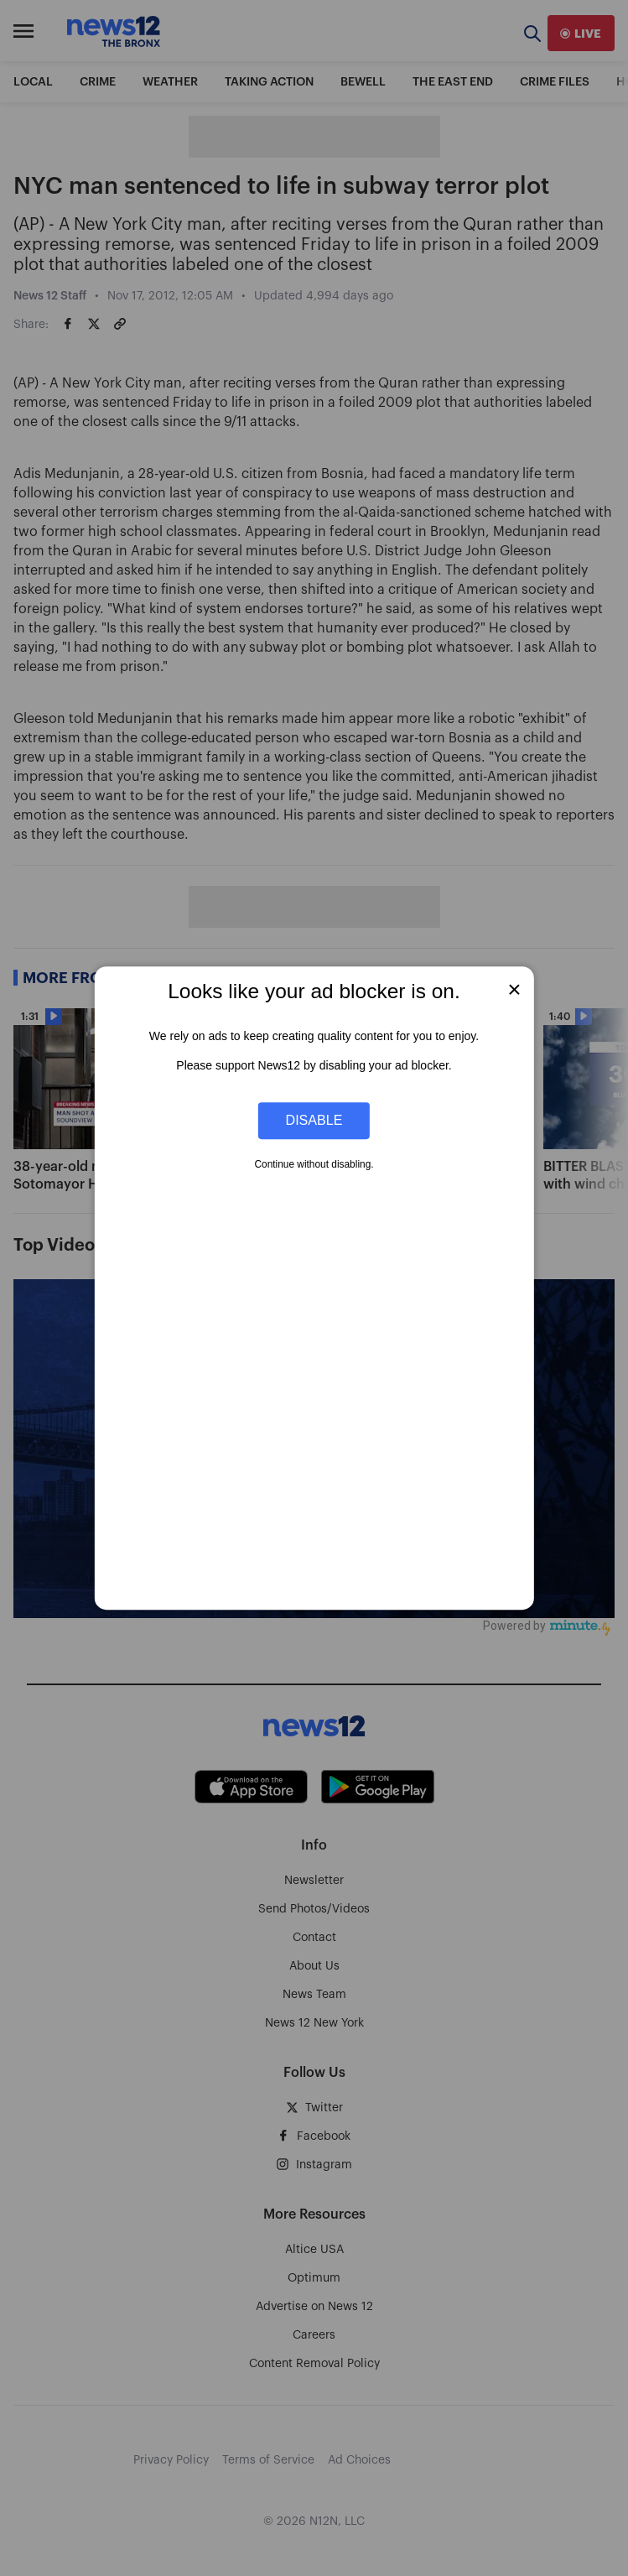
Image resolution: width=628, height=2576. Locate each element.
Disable (314, 1120)
